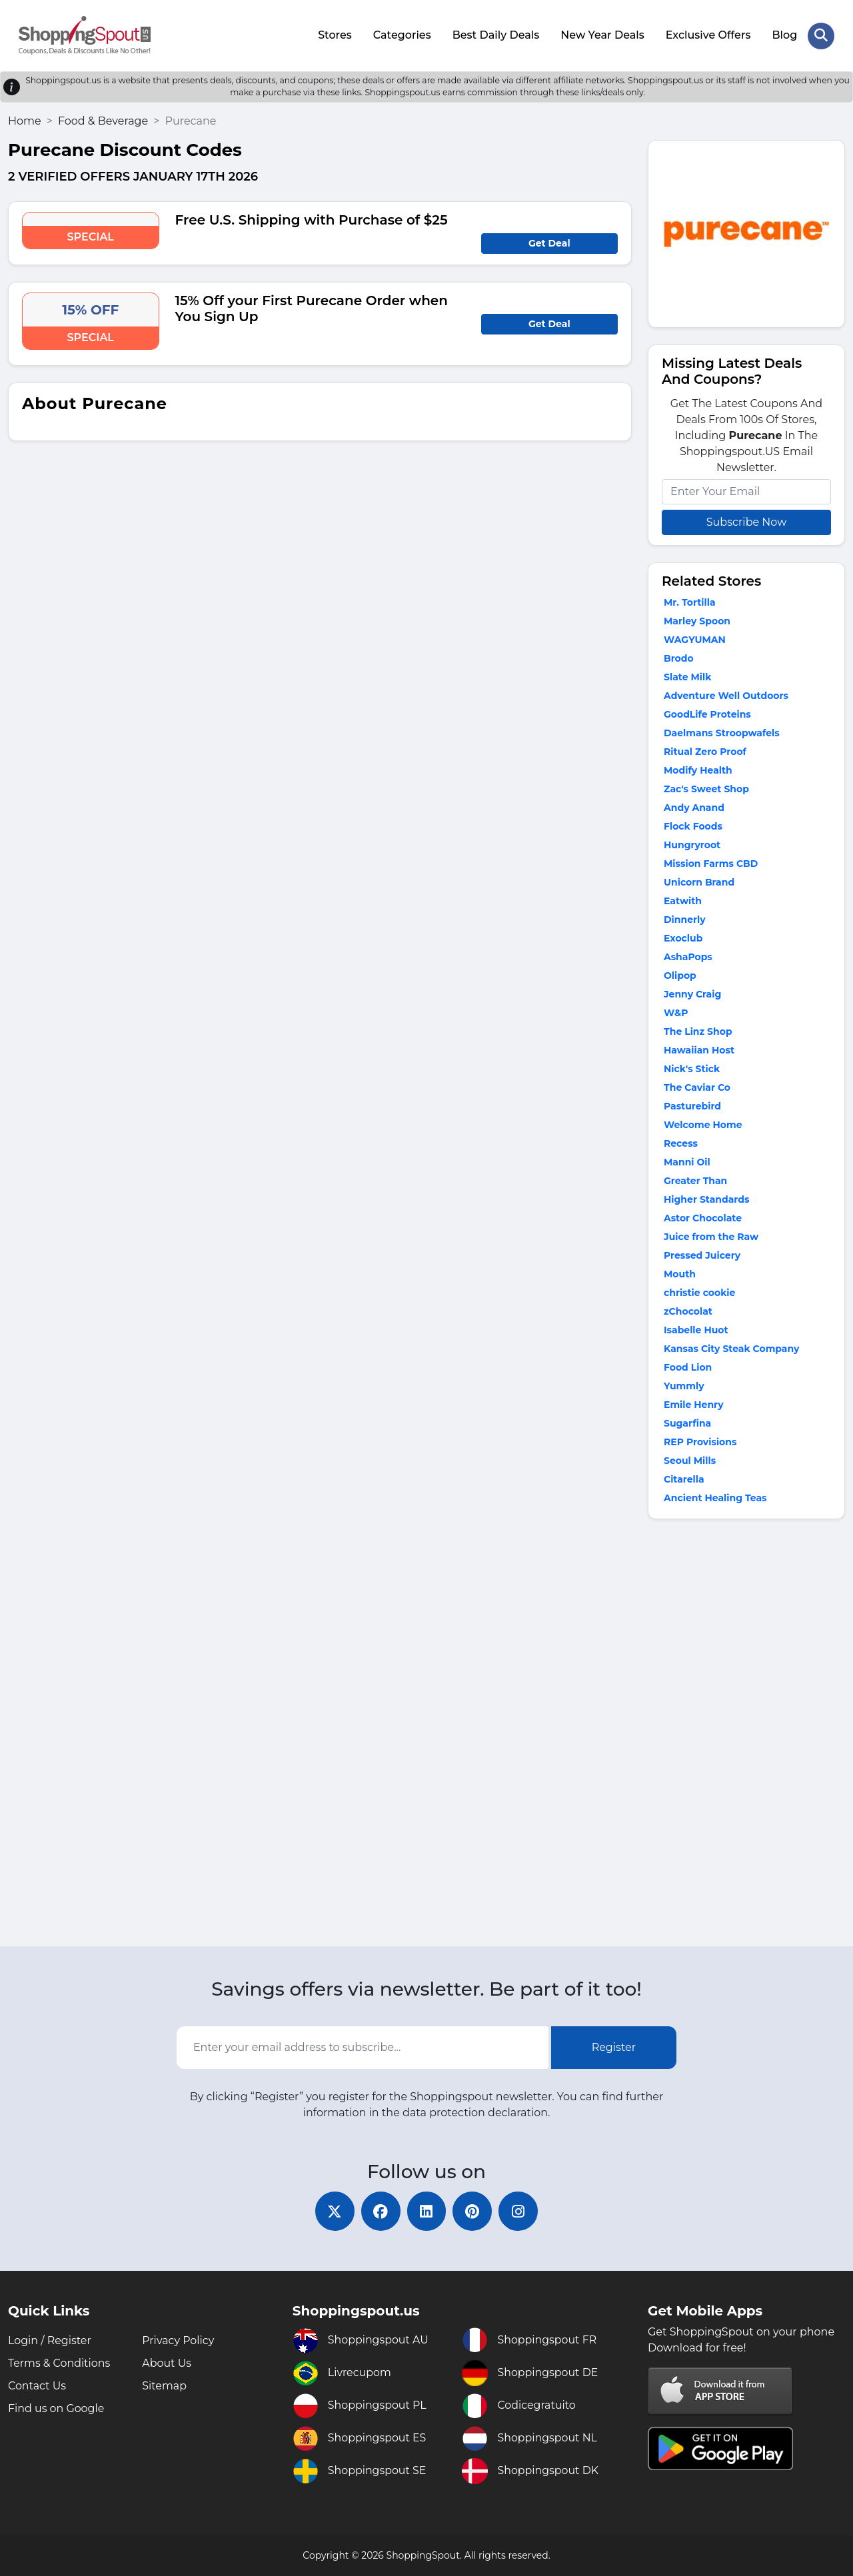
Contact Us (37, 2385)
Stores (335, 35)
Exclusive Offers (708, 35)
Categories (401, 35)
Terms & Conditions (59, 2363)
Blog (784, 35)
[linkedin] (426, 2211)
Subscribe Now (746, 521)
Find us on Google (56, 2408)
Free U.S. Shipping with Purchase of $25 (311, 219)
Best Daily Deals (495, 35)
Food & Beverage (103, 120)
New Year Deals (602, 35)
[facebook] (380, 2211)
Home (24, 120)
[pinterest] (473, 2211)
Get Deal (549, 243)
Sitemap (164, 2385)
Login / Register (50, 2340)
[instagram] (520, 2211)
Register (614, 2046)
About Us (166, 2363)
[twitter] (333, 2211)
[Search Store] (821, 35)
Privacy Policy (178, 2340)
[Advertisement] (746, 1735)
